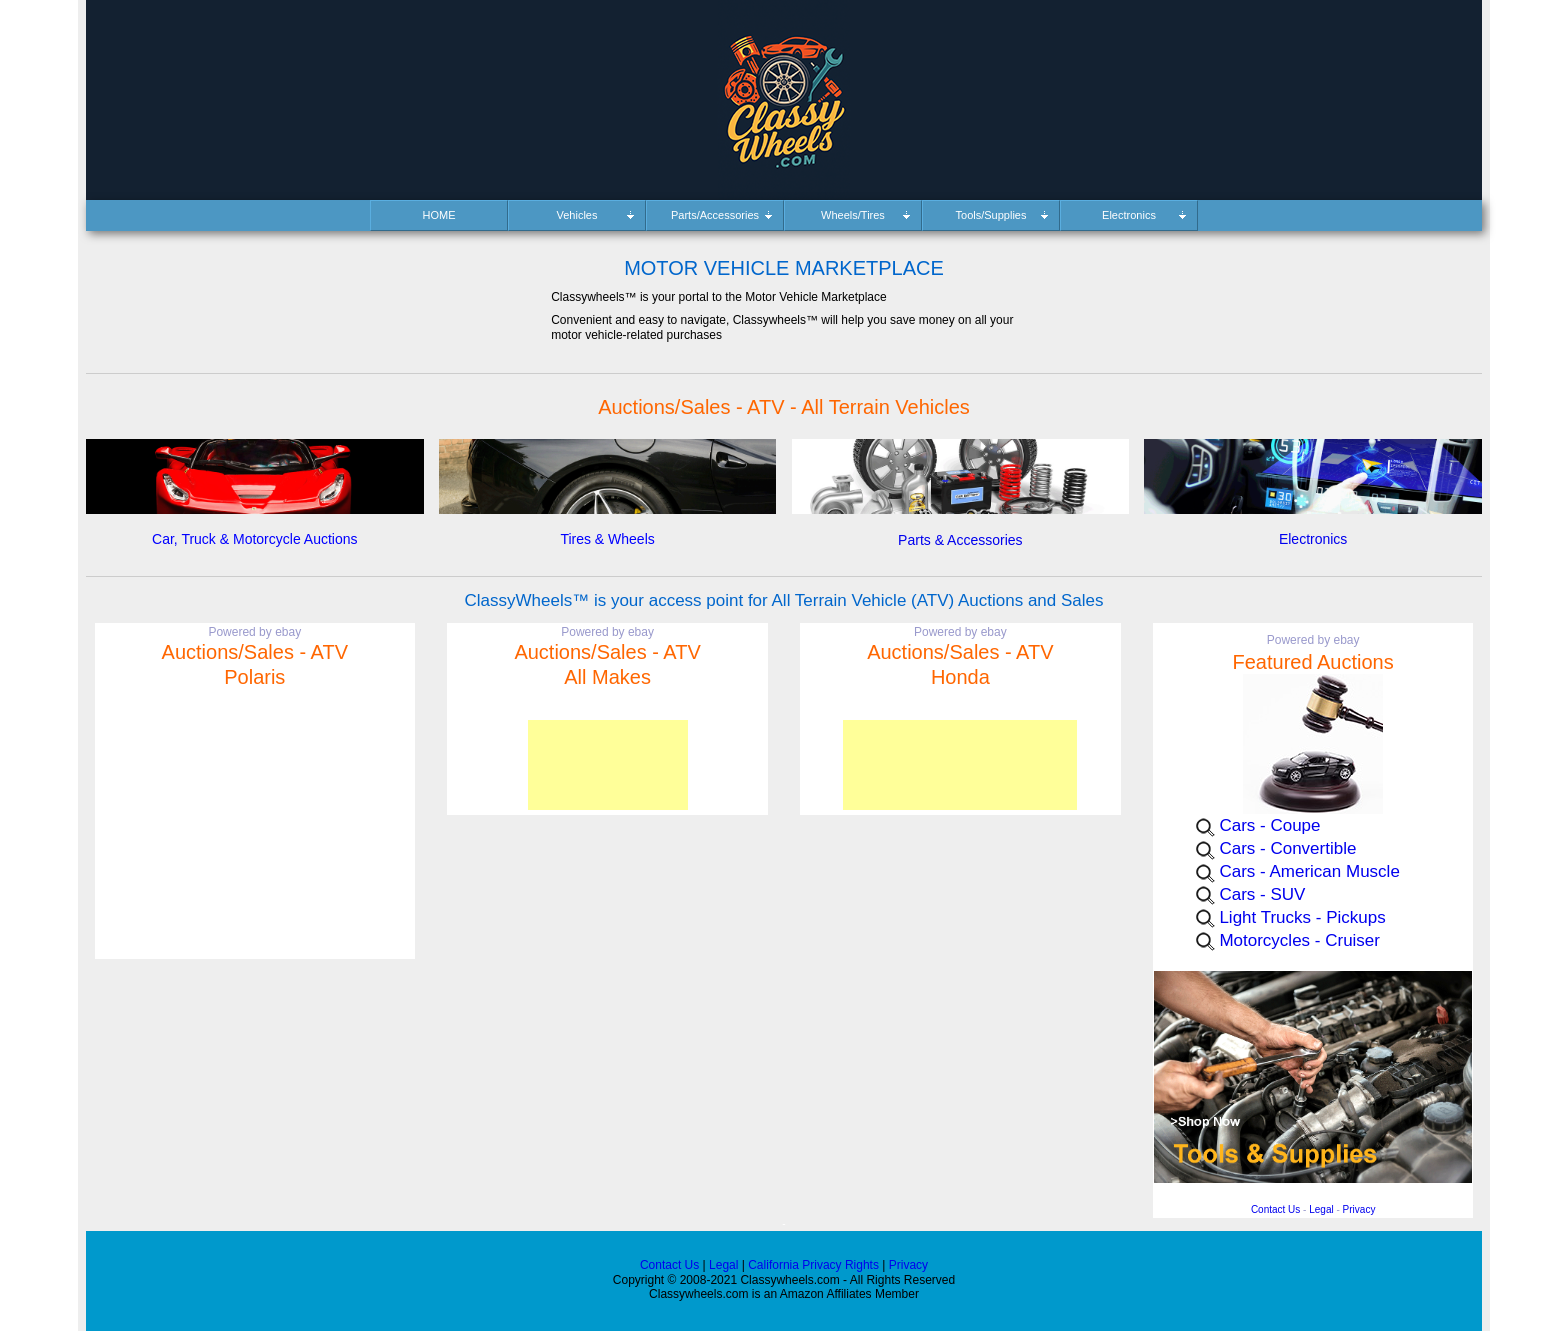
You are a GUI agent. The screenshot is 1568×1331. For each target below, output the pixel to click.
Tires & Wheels (607, 539)
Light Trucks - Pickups (1302, 917)
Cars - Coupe (1269, 825)
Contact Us (1275, 1209)
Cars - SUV (1262, 894)
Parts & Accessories (960, 540)
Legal (1321, 1209)
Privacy (1359, 1209)
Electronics (1313, 539)
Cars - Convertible (1287, 848)
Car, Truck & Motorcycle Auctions (254, 539)
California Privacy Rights (813, 1265)
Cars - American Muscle (1309, 871)
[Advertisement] (608, 765)
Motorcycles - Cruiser (1299, 940)
